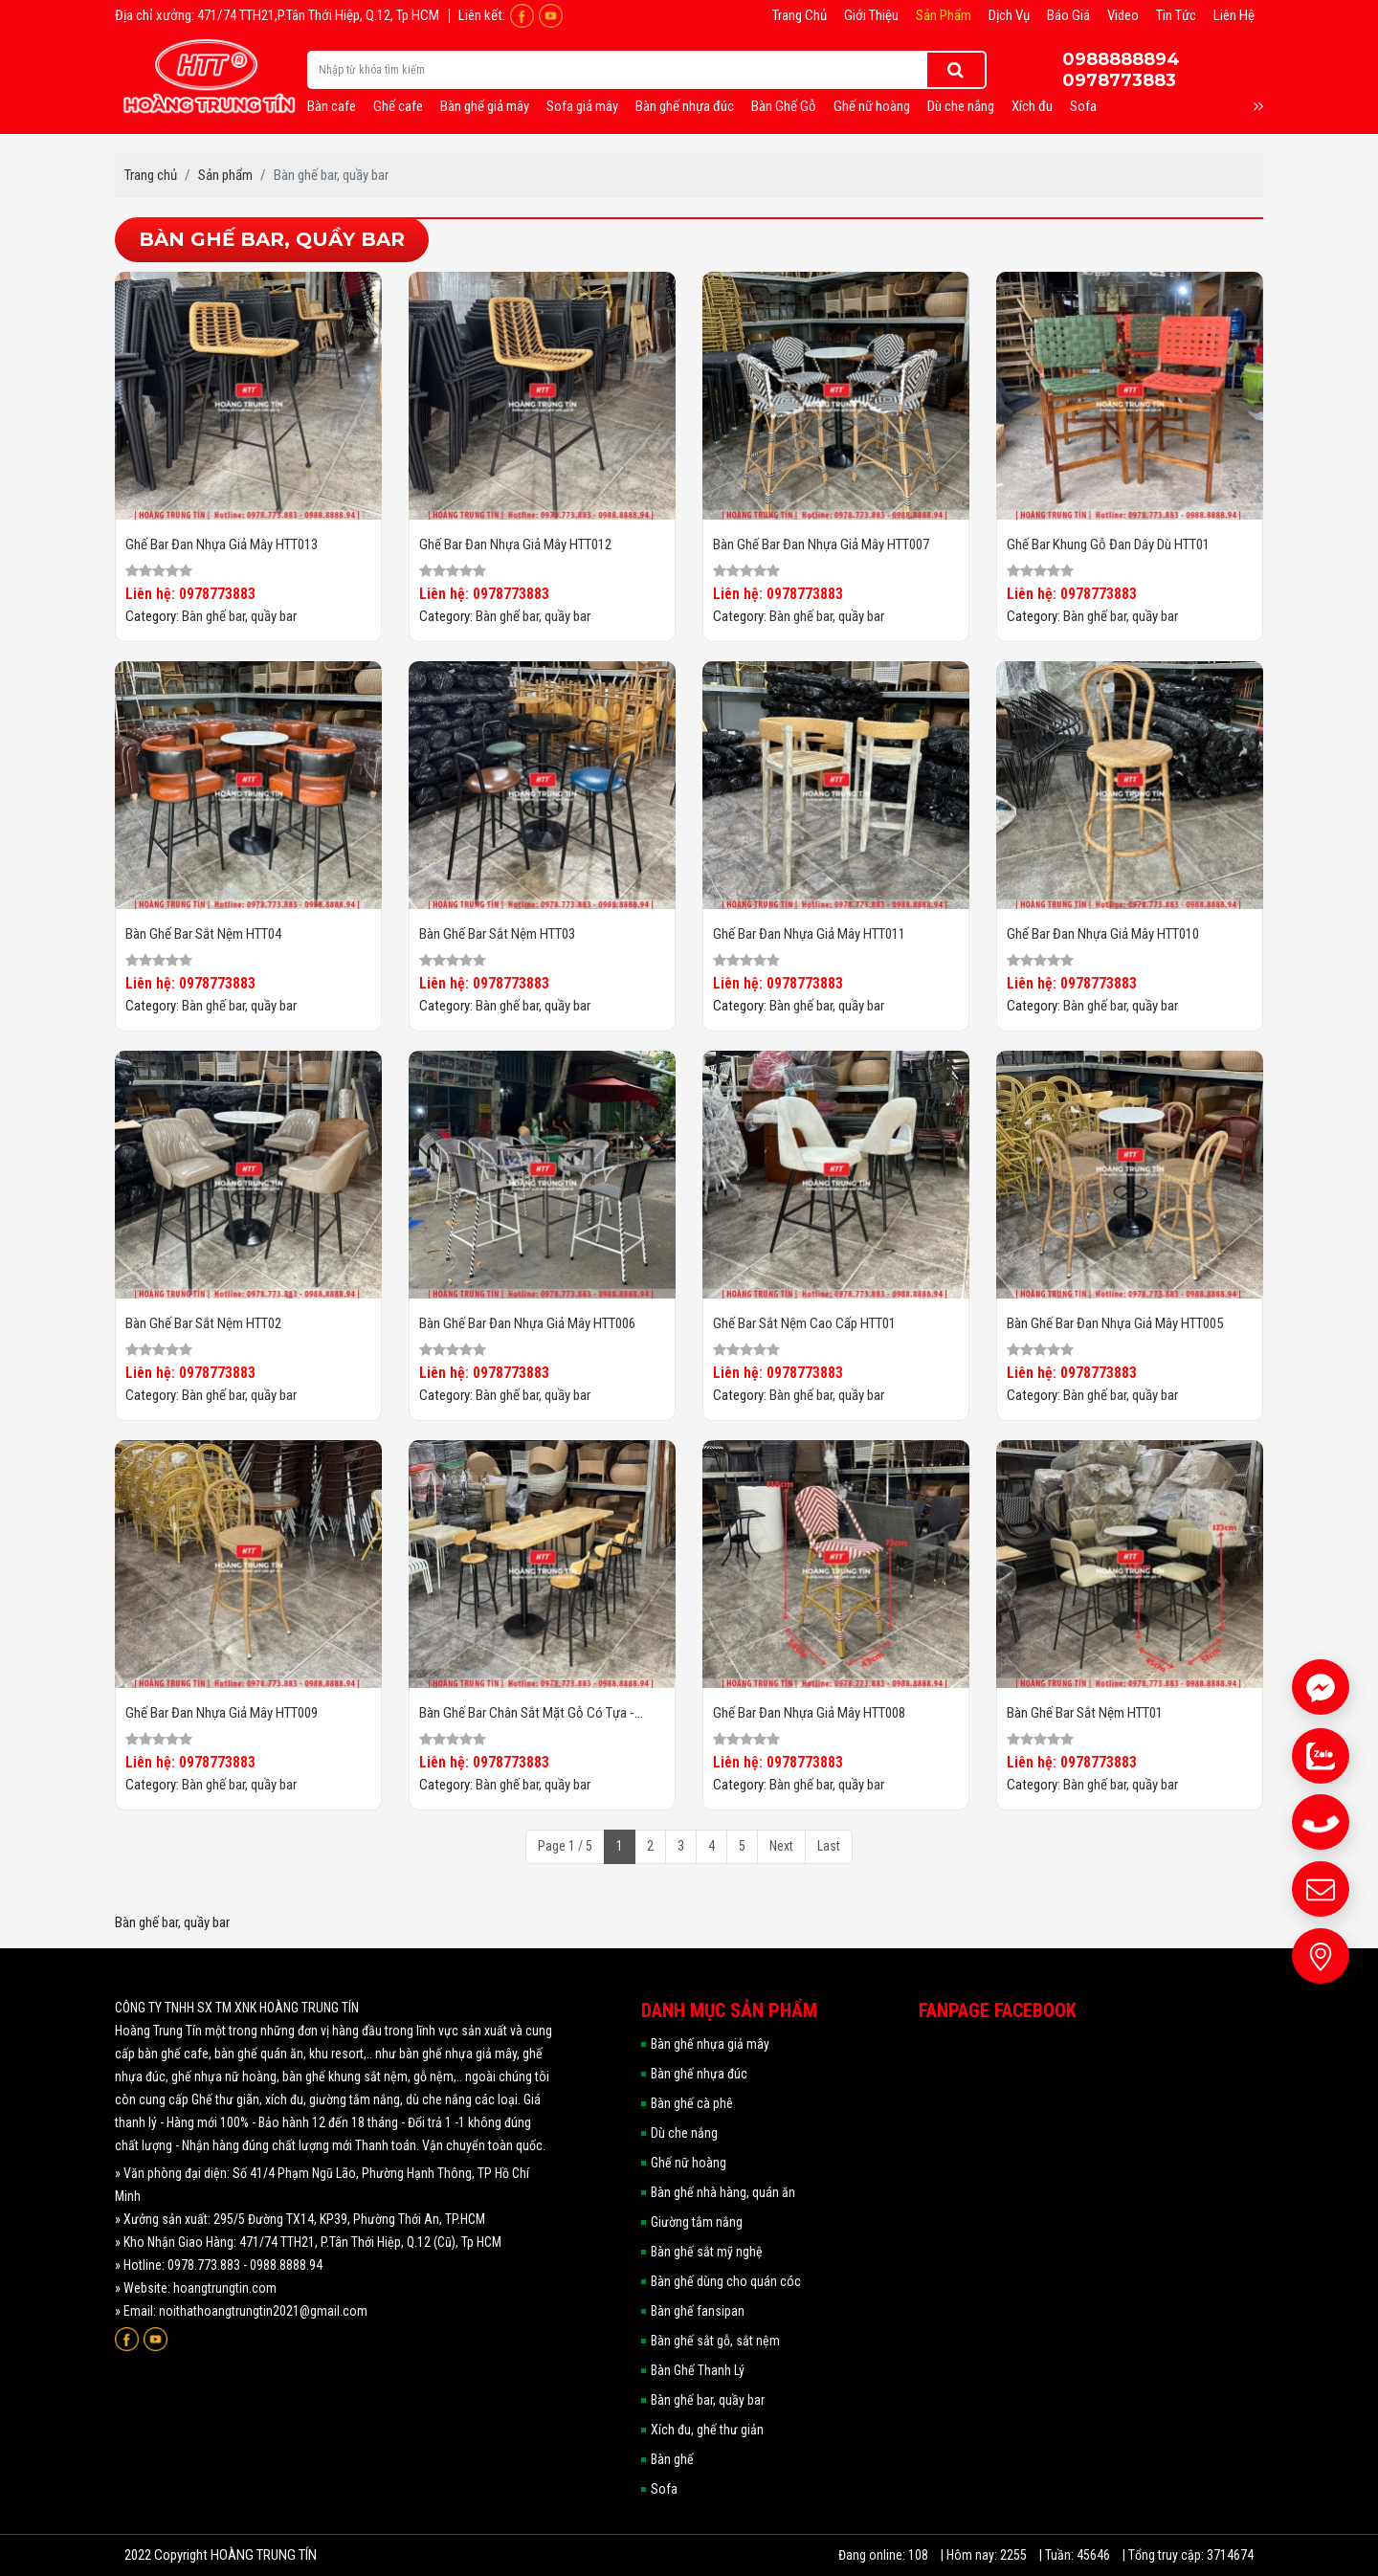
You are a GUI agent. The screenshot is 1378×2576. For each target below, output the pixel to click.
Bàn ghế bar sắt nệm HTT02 (203, 1323)
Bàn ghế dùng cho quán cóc (726, 2281)
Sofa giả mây (582, 106)
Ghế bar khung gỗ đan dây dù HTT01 (1108, 544)
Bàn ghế (672, 2459)
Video (1123, 15)
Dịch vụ (1009, 15)
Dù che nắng (960, 106)
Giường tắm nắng (697, 2222)
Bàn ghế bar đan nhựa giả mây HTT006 (527, 1323)
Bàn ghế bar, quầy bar (239, 616)
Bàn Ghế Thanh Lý (698, 2370)
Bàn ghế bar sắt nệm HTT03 (497, 934)
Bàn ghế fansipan (698, 2311)
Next (781, 1846)
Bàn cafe (331, 106)
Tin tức (1176, 15)
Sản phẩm (943, 15)
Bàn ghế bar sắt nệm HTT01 (1085, 1712)
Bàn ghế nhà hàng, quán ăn (723, 2192)
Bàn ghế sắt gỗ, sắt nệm (715, 2340)
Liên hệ (1234, 15)
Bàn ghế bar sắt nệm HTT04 (203, 934)
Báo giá (1068, 15)
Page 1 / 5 (565, 1846)
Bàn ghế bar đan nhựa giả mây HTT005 (1115, 1323)
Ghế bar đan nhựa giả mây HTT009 (221, 1712)
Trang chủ (799, 15)
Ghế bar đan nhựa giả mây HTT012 (515, 544)
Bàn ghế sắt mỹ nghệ (707, 2251)
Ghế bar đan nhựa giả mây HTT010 (1103, 934)
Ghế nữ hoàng (871, 106)
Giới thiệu (871, 15)
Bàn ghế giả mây (484, 106)
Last (828, 1846)
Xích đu (1032, 106)
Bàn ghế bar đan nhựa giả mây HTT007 (821, 544)
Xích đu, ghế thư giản (707, 2429)
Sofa (1083, 106)
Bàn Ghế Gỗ (783, 106)
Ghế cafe (398, 106)
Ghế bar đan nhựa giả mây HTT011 (809, 934)
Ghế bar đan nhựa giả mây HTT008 (809, 1712)
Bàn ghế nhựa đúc (684, 106)
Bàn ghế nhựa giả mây (710, 2044)
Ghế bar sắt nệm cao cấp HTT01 (804, 1323)
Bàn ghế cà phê (692, 2103)
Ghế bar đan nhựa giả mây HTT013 (221, 544)
